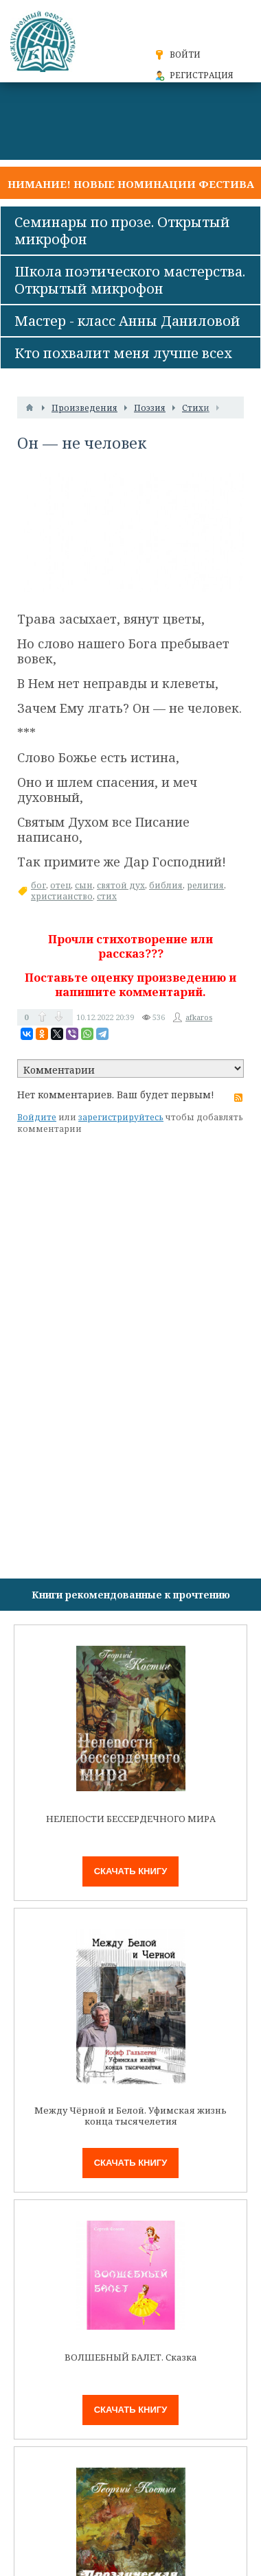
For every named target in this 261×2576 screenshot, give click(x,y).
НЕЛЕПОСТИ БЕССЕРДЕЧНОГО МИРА (131, 1819)
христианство (62, 896)
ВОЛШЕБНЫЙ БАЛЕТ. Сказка (131, 2357)
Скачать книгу (131, 1871)
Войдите (36, 1117)
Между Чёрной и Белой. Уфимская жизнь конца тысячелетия (130, 2116)
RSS (238, 1097)
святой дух (121, 885)
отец (60, 885)
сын (84, 885)
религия (205, 885)
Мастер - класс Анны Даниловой (127, 320)
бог (38, 885)
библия (166, 885)
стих (107, 896)
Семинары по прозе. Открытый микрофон (122, 230)
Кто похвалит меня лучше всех (123, 353)
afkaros (198, 1017)
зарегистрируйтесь (120, 1117)
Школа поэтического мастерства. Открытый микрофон (129, 280)
